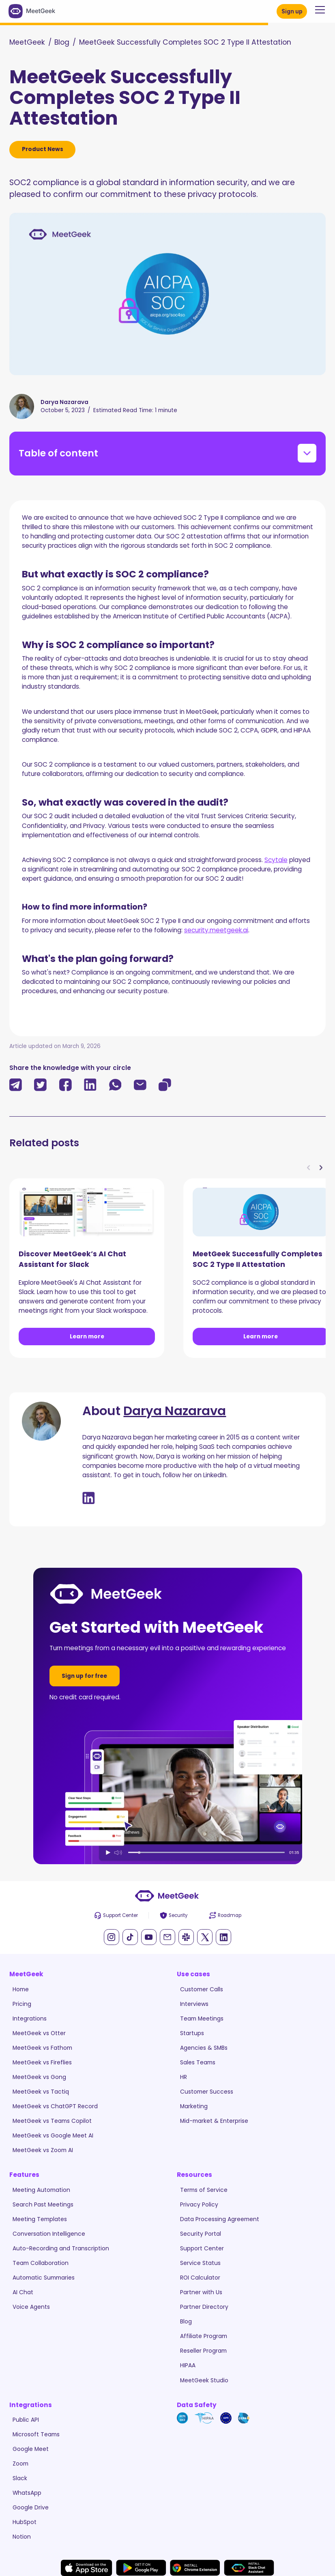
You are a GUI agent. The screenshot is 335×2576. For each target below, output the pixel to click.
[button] (318, 9)
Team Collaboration (41, 2263)
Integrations (30, 2018)
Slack (20, 2478)
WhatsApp (27, 2493)
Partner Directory (204, 2307)
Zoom (20, 2463)
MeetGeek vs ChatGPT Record (55, 2106)
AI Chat (23, 2292)
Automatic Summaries (44, 2277)
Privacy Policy (199, 2204)
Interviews (194, 2004)
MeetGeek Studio (204, 2380)
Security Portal (200, 2234)
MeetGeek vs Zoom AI (43, 2150)
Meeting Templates (40, 2219)
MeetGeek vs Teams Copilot (52, 2121)
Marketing (194, 2106)
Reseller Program (203, 2351)
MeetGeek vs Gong (39, 2077)
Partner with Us (201, 2292)
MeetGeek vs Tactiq (41, 2092)
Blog (61, 42)
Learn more (87, 1336)
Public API (26, 2420)
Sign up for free (84, 1676)
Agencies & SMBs (204, 2048)
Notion (22, 2537)
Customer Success (206, 2092)
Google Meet (31, 2449)
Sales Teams (197, 2062)
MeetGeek (27, 42)
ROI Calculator (200, 2277)
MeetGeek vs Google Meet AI (53, 2135)
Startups (192, 2033)
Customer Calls (201, 1989)
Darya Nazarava (174, 1411)
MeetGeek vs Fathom (42, 2048)
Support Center (202, 2248)
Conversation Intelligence (49, 2234)
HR (183, 2077)
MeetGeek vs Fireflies (42, 2062)
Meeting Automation (41, 2190)
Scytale (276, 860)
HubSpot (25, 2522)
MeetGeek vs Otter (39, 2033)
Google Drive (31, 2507)
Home (21, 1989)
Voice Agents (31, 2307)
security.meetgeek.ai (216, 930)
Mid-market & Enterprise (214, 2121)
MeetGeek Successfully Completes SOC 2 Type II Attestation (185, 42)
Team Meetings (201, 2018)
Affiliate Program (203, 2336)
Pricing (22, 2004)
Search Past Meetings (43, 2204)
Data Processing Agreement (219, 2219)
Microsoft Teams (36, 2434)
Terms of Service (204, 2190)
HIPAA (187, 2365)
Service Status (200, 2263)
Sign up (292, 11)
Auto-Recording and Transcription (61, 2248)
